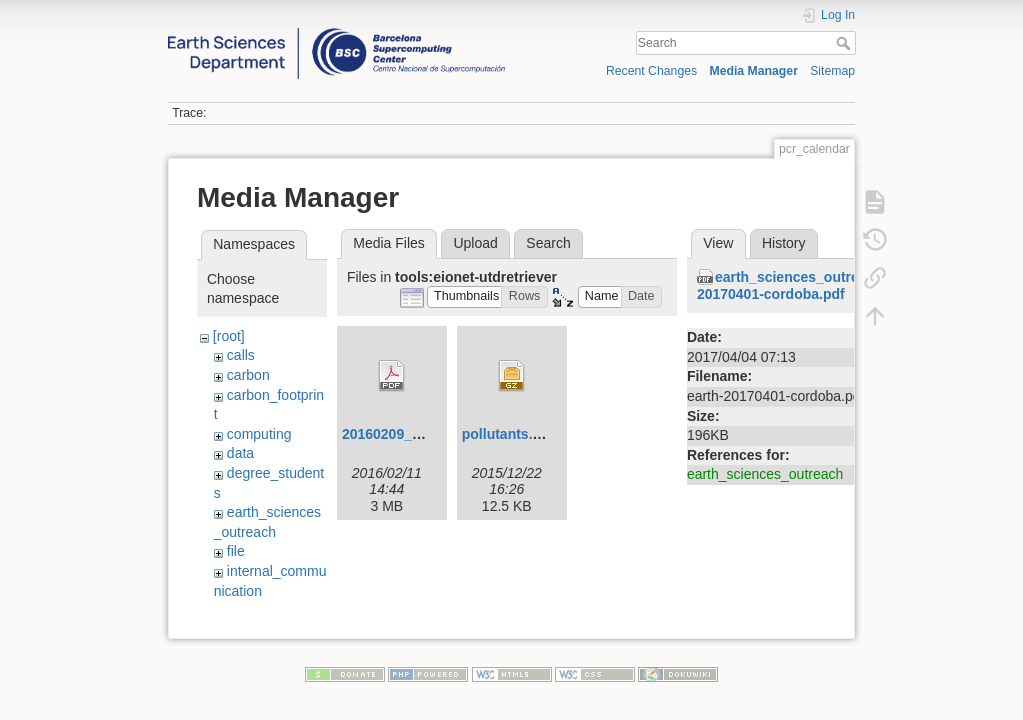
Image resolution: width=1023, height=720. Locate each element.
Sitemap (832, 71)
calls (241, 355)
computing (259, 434)
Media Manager (753, 71)
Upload (475, 243)
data (240, 453)
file (236, 551)
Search (845, 43)
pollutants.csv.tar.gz (529, 434)
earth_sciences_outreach (765, 474)
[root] (229, 336)
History (784, 243)
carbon (248, 375)
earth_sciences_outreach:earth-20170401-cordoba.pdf (812, 285)
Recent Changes (651, 71)
